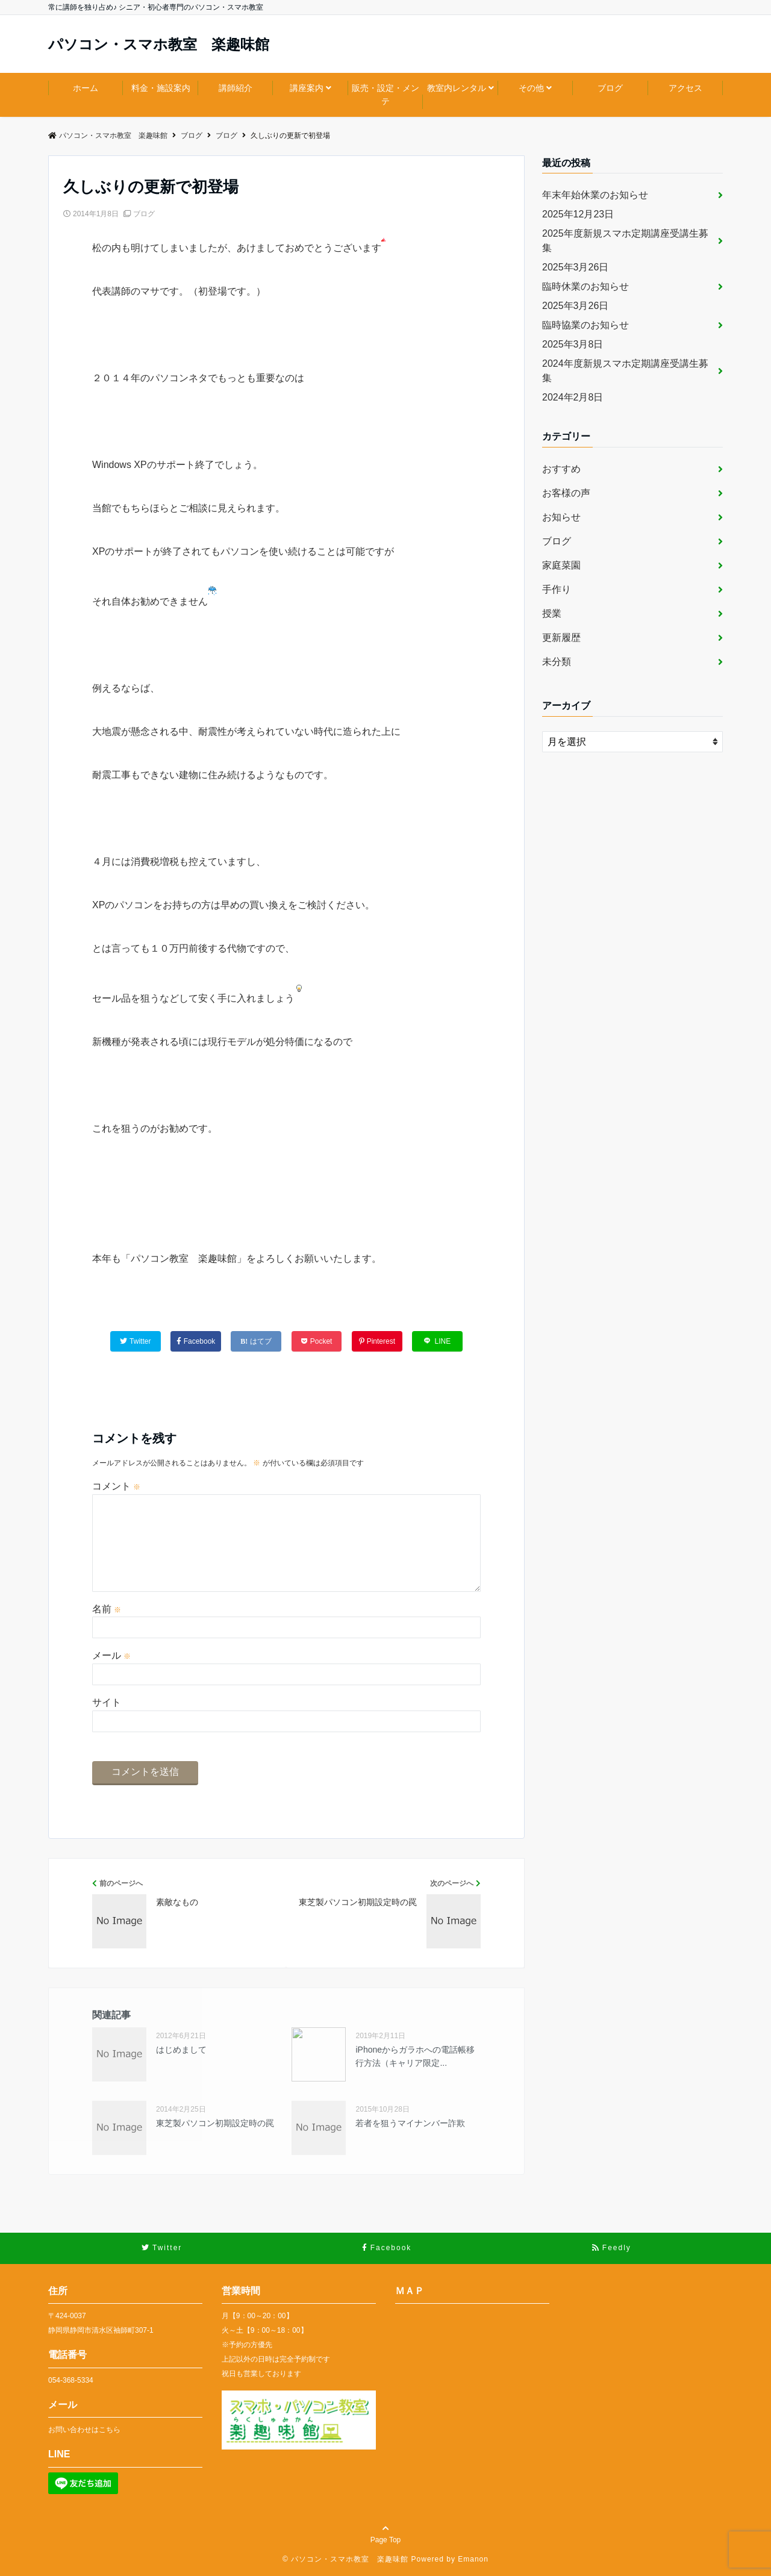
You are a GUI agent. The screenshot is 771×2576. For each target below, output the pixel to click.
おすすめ (561, 469)
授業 (551, 613)
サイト (106, 1702)
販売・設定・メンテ (385, 94)
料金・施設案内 (160, 88)
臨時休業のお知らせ (585, 286)
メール (111, 1655)
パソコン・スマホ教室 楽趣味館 (158, 44)
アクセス (685, 88)
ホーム (85, 88)
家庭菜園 (561, 565)
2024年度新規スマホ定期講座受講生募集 (625, 370)
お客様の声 (566, 493)
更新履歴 (561, 637)
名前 (106, 1609)
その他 (531, 88)
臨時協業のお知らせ (585, 325)
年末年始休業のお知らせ (595, 195)
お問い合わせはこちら (84, 2429)
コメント (116, 1486)
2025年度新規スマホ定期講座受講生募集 (625, 240)
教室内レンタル (456, 88)
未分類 (556, 661)
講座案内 (306, 88)
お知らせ (561, 517)
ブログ (610, 88)
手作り (556, 589)
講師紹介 (235, 88)
